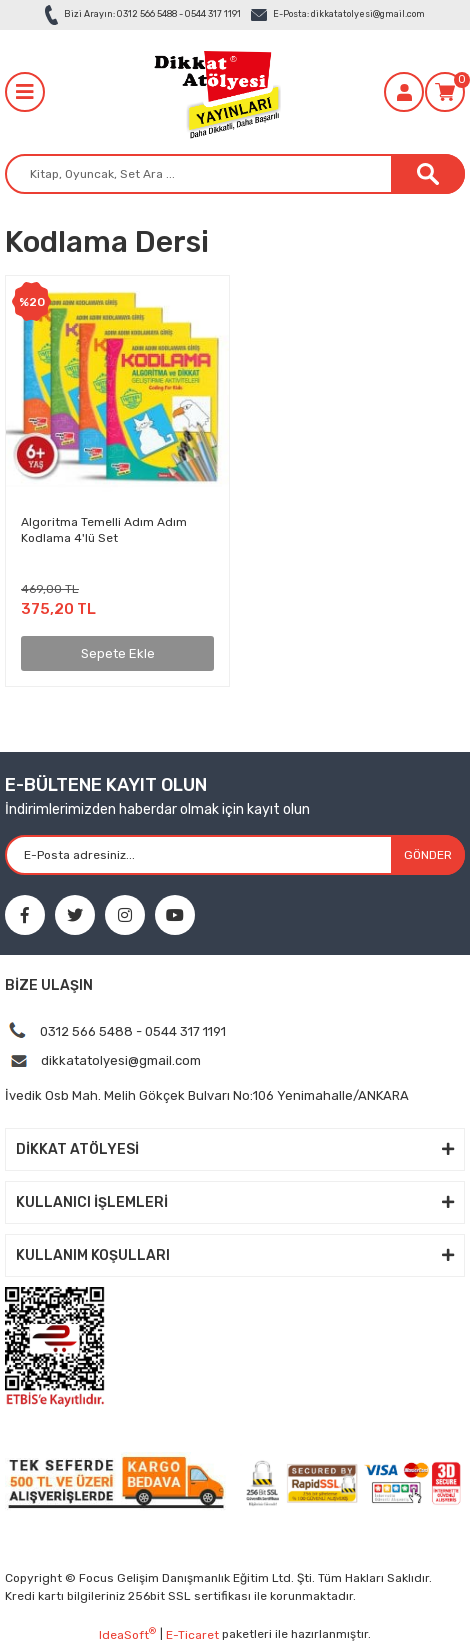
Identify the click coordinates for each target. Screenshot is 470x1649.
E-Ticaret (192, 1635)
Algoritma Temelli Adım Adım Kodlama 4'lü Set (104, 530)
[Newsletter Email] (235, 855)
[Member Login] (404, 92)
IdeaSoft (127, 1634)
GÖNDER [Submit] (428, 855)
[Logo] (214, 92)
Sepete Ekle (118, 653)
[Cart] (445, 92)
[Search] (235, 174)
